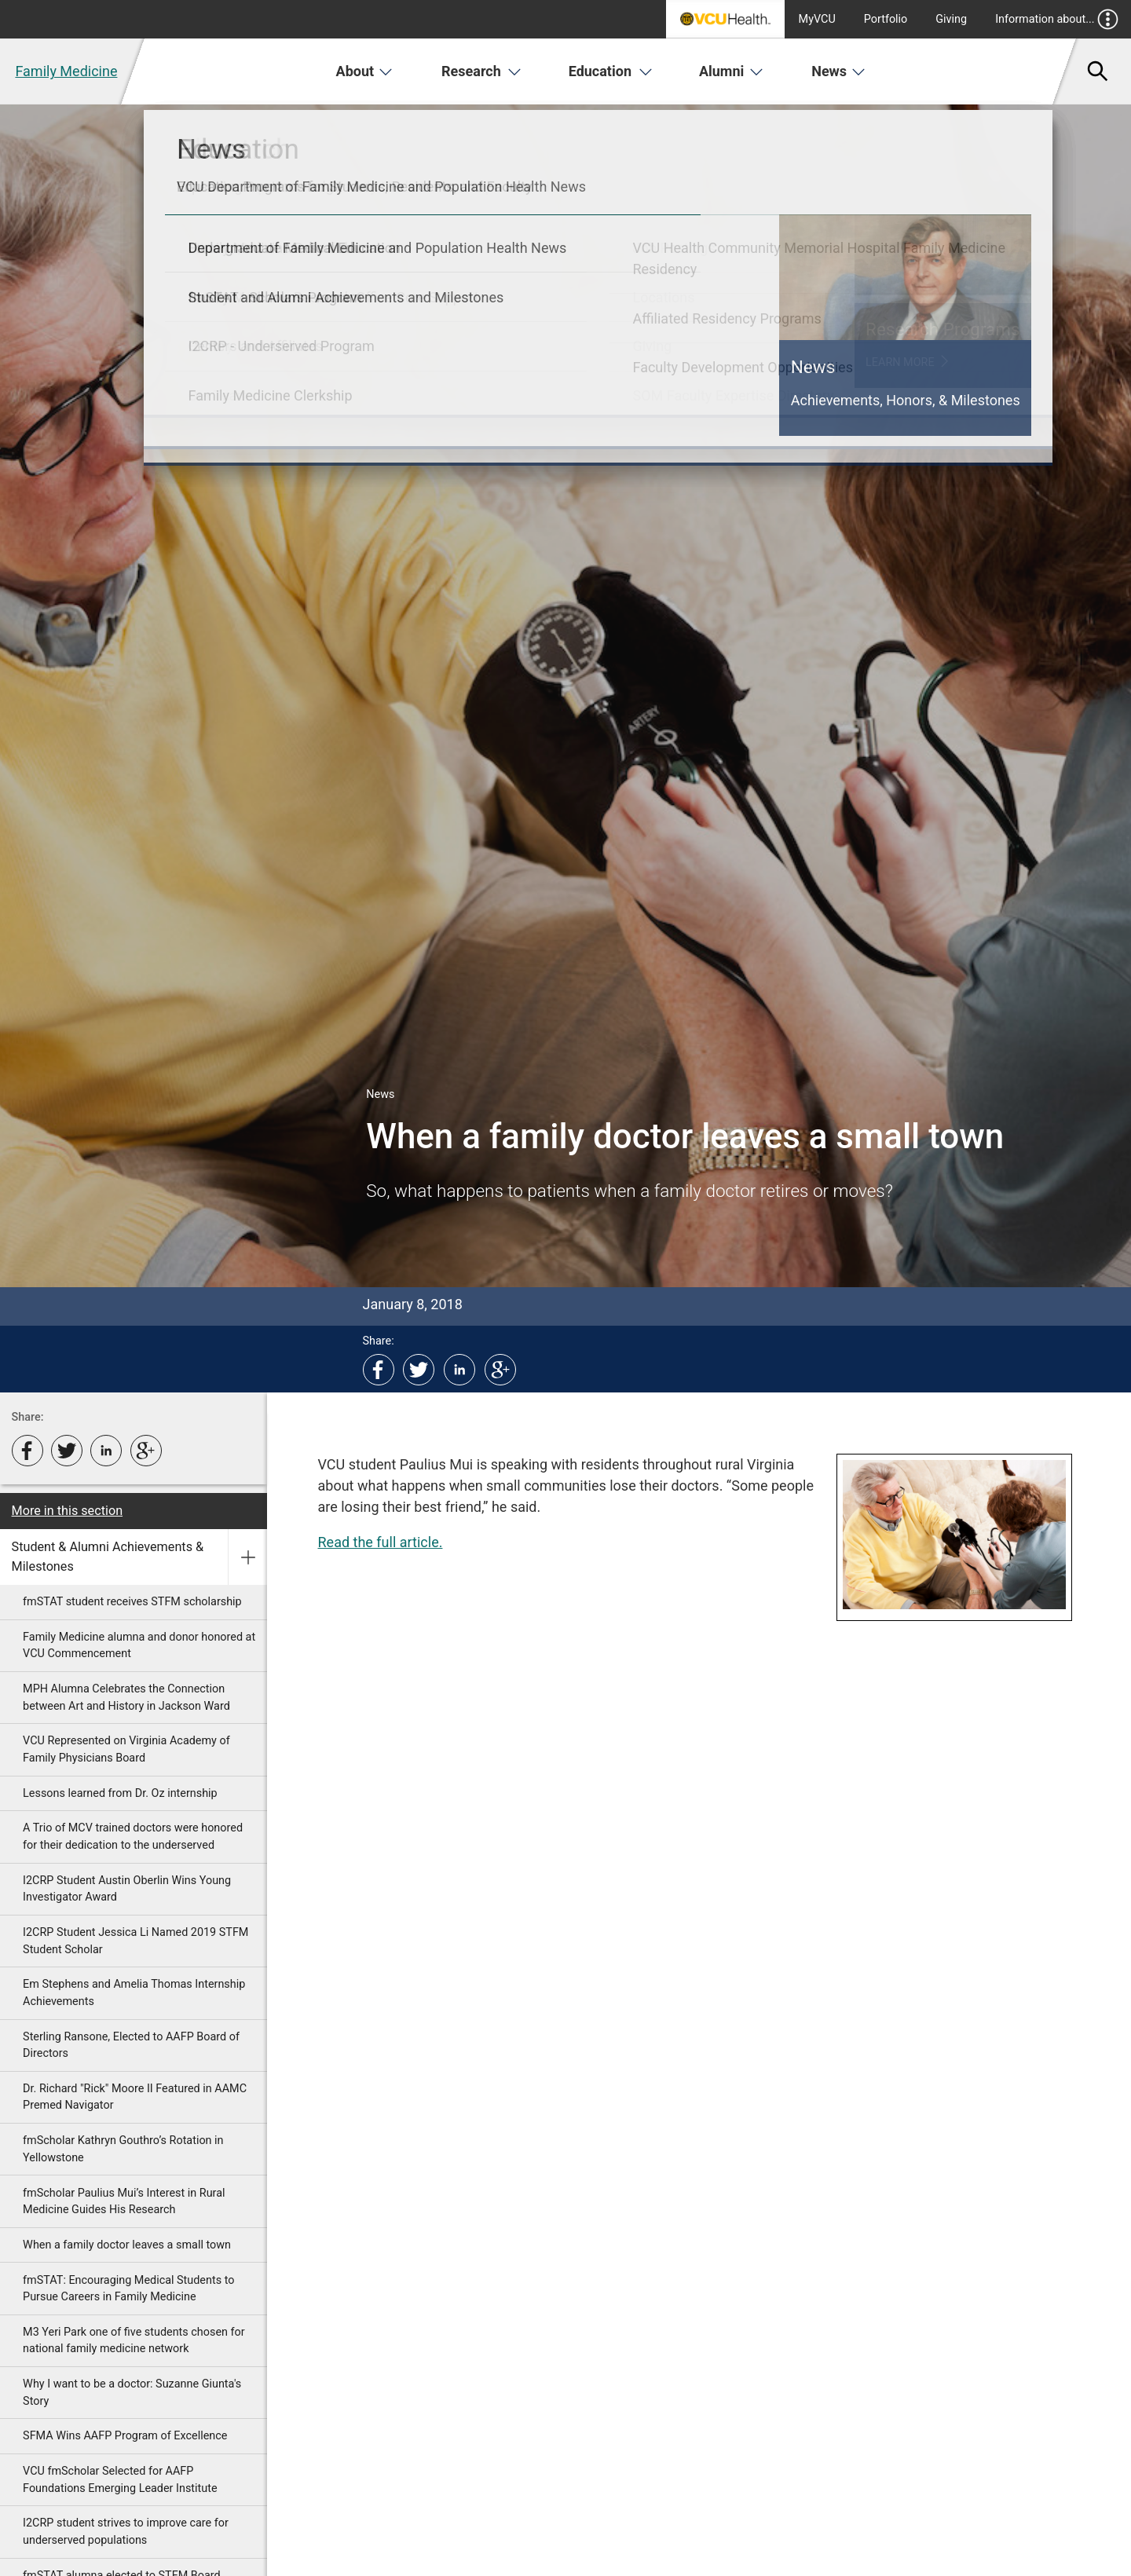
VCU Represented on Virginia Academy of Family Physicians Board (126, 1749)
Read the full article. (380, 1542)
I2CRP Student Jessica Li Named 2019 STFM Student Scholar (135, 1941)
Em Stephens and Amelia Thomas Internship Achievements (134, 1993)
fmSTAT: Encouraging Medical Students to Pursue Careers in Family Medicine (128, 2289)
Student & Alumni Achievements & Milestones (108, 1556)
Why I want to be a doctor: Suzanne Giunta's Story (132, 2392)
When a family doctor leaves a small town (127, 2245)
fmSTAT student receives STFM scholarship (132, 1601)
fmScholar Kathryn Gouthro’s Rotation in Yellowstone (123, 2149)
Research (481, 71)
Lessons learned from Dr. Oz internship (120, 1793)
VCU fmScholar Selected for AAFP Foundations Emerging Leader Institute (120, 2479)
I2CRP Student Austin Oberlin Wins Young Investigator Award (127, 1889)
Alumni (731, 71)
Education (611, 71)
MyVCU (817, 19)
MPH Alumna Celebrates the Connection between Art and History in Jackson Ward (126, 1697)
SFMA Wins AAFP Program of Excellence (125, 2435)
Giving (951, 19)
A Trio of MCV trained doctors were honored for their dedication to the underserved (133, 1836)
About (364, 71)
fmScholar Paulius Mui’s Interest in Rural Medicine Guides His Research (124, 2201)
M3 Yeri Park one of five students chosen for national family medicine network (134, 2340)
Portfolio (886, 19)
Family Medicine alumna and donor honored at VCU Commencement (139, 1645)
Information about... (1056, 19)
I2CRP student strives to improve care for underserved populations (126, 2531)
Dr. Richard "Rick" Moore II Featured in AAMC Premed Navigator (135, 2097)
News (838, 71)
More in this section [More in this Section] (67, 1510)
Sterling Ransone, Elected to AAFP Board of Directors (131, 2045)
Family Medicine (66, 71)
